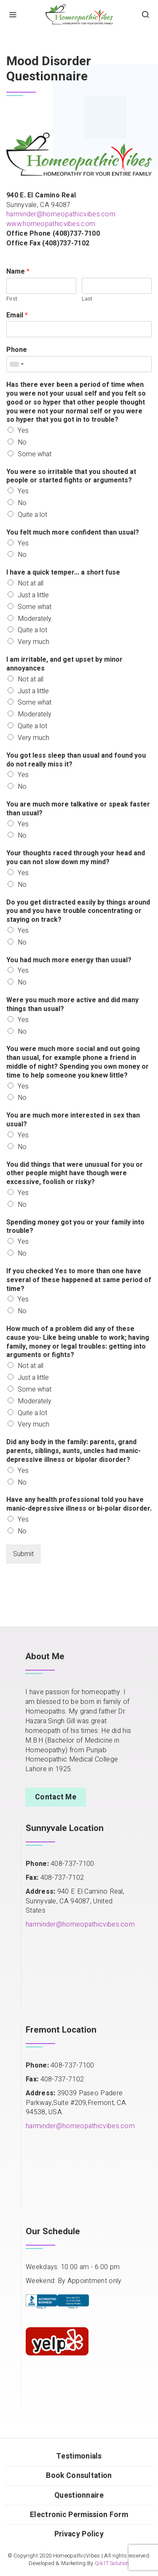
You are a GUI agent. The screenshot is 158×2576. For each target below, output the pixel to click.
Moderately (34, 619)
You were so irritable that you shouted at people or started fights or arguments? (71, 476)
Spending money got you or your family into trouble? (75, 1227)
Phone (16, 350)
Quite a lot (32, 515)
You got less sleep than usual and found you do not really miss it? (76, 760)
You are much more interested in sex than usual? (73, 1120)
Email (17, 315)
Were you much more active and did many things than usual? (72, 1005)
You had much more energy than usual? (68, 960)
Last (87, 299)
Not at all (30, 583)
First (11, 299)
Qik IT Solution (112, 2563)
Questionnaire (79, 2495)
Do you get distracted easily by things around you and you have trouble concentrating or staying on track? (78, 911)
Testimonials (79, 2456)
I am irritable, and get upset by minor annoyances (64, 664)
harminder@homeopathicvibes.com (60, 214)
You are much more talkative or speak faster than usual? (78, 809)
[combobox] (16, 364)
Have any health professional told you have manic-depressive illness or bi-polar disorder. (79, 1504)
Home (14, 39)
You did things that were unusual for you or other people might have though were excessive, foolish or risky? (74, 1173)
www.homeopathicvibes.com (50, 224)
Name (17, 271)
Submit (23, 1554)
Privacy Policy (79, 2534)
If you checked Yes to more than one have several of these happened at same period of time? (78, 1280)
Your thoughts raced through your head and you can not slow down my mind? (75, 858)
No (22, 442)
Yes (23, 431)
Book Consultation (79, 2475)
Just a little (33, 595)
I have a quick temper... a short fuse (63, 572)
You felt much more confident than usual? (72, 532)
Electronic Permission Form (79, 2514)
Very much (33, 642)
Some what (34, 454)
